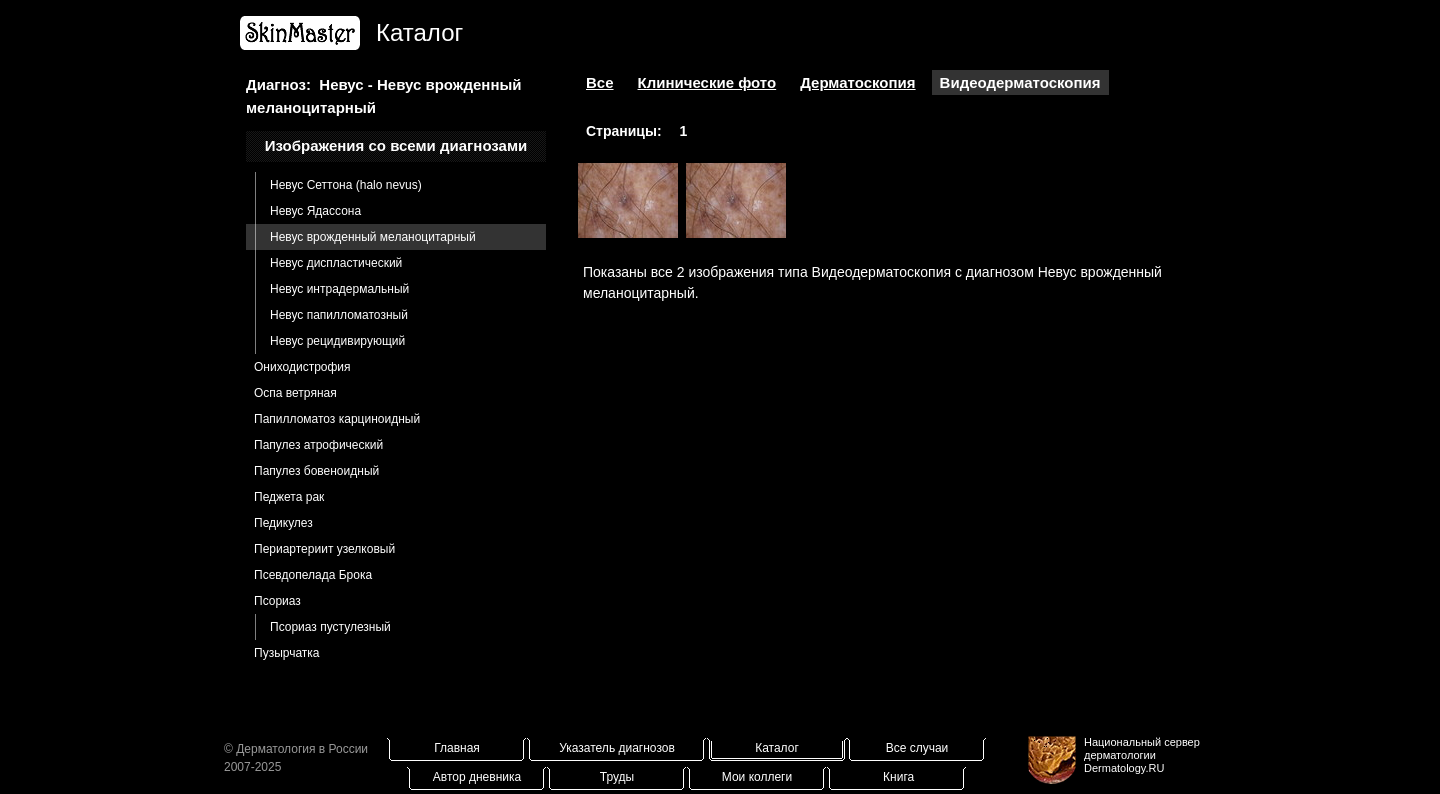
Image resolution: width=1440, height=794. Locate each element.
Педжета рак (289, 497)
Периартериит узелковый (324, 549)
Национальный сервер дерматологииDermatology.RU (1142, 755)
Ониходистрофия (302, 367)
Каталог (777, 748)
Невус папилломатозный (339, 315)
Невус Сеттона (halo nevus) (346, 185)
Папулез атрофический (318, 445)
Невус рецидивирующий (337, 341)
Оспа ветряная (295, 393)
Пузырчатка (287, 653)
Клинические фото (707, 82)
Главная (457, 748)
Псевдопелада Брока (313, 575)
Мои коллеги (757, 777)
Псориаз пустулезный (330, 627)
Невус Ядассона (315, 211)
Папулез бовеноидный (316, 471)
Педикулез (283, 523)
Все (600, 82)
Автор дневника (477, 777)
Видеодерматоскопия (1020, 82)
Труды (617, 777)
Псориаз (277, 601)
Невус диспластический (336, 263)
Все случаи (917, 748)
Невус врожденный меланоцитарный (373, 237)
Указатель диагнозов (617, 748)
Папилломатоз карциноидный (337, 419)
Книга (898, 777)
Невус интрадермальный (339, 289)
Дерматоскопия (857, 82)
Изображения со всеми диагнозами (396, 145)
